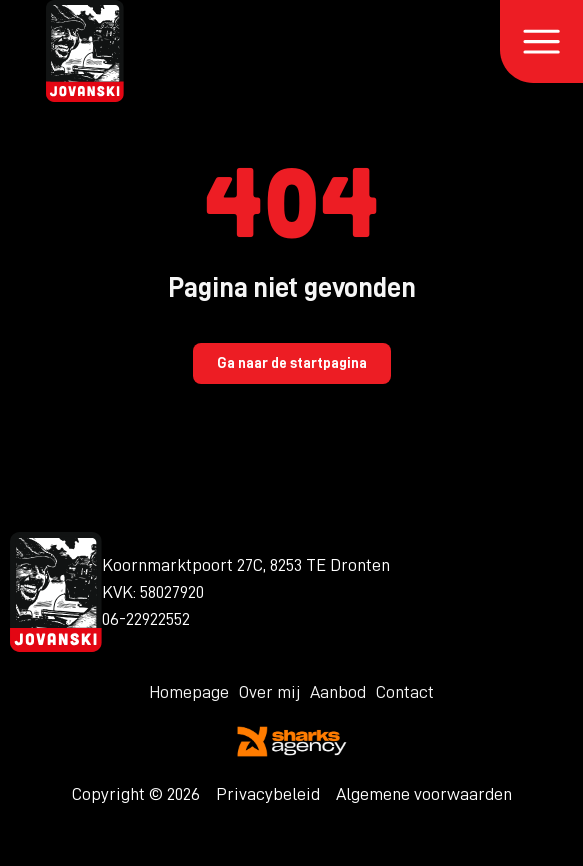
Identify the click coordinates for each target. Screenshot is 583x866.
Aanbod (338, 692)
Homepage (189, 692)
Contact (405, 692)
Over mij (269, 692)
